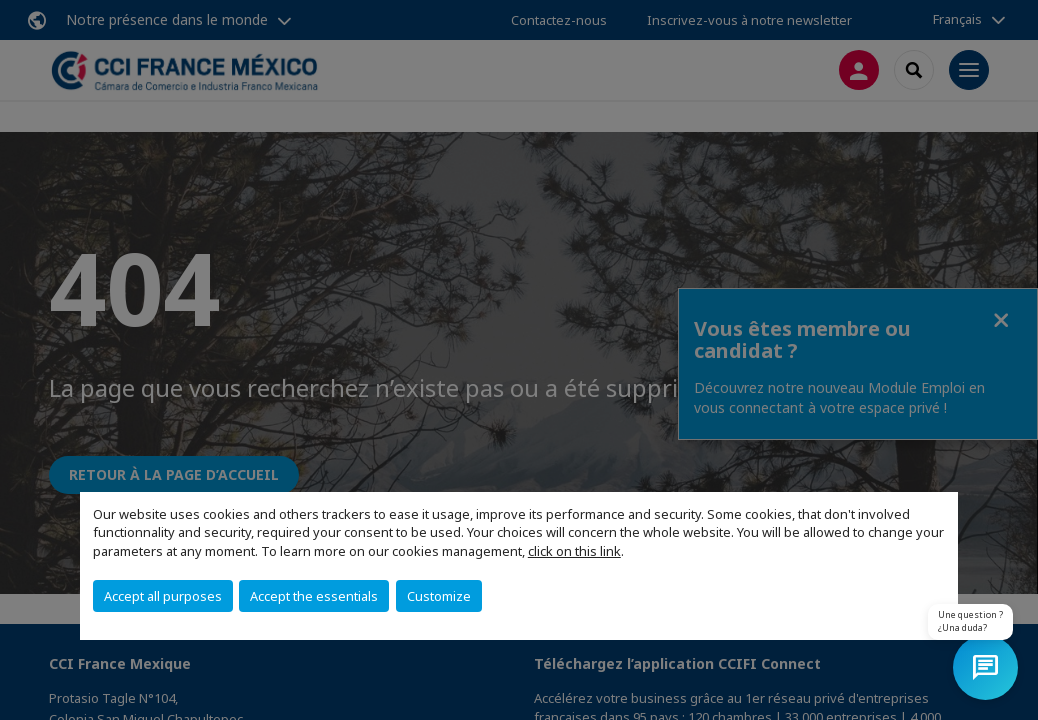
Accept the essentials (314, 596)
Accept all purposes (163, 596)
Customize (439, 596)
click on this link (574, 551)
